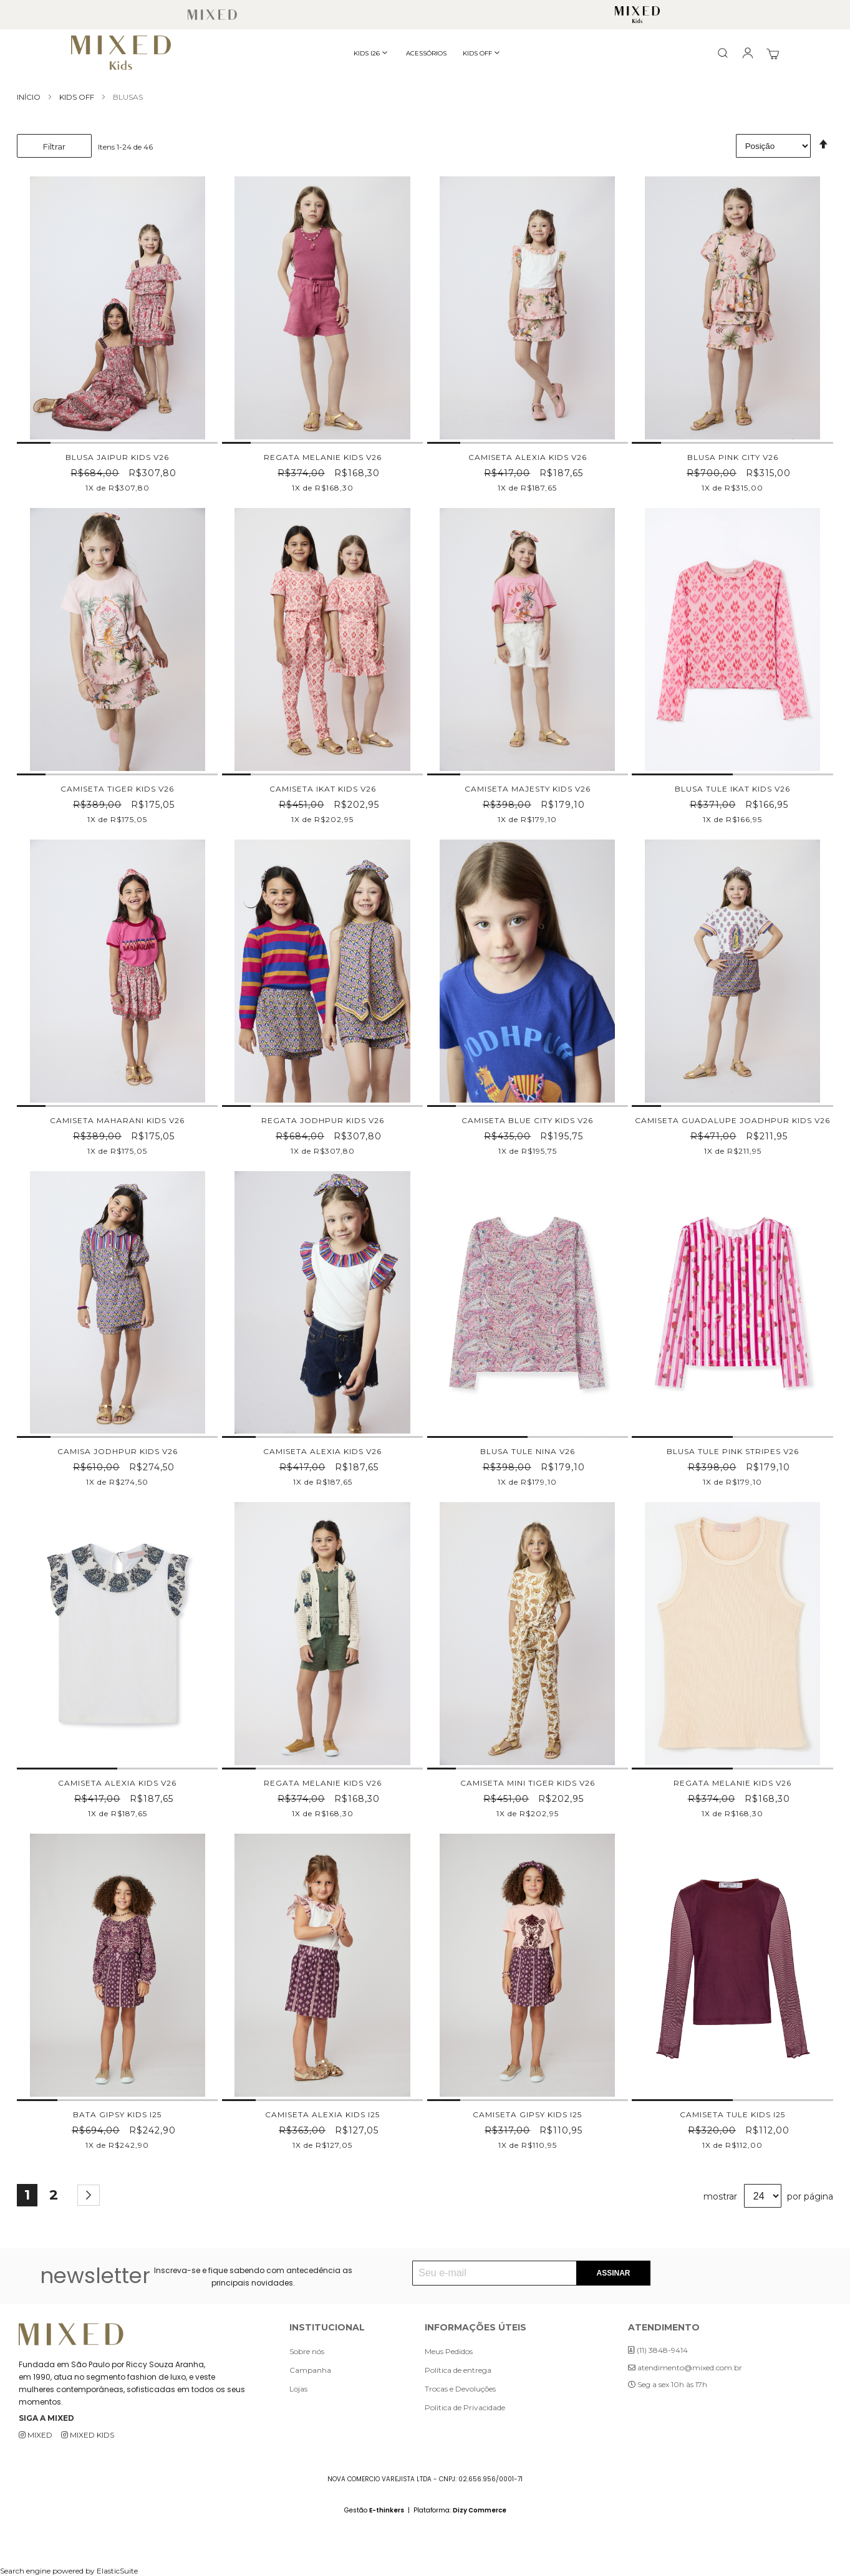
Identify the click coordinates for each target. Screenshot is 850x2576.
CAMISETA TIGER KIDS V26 (117, 788)
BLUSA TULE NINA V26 (527, 1451)
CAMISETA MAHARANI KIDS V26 (117, 1120)
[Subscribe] (613, 2273)
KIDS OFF (77, 97)
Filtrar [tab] (54, 146)
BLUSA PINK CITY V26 (732, 457)
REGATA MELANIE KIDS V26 (323, 457)
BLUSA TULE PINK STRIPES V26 (733, 1451)
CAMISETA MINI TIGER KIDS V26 (527, 1783)
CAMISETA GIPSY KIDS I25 (527, 2114)
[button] (34, 443)
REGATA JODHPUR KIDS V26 (322, 1120)
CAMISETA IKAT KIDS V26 (322, 788)
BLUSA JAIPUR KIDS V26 (117, 457)
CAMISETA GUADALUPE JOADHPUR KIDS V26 (732, 1120)
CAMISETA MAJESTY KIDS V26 (528, 788)
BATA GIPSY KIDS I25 (117, 2114)
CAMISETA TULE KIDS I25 (732, 2114)
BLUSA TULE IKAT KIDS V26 (732, 788)
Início (29, 97)
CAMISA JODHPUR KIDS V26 (117, 1451)
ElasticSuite (117, 2570)
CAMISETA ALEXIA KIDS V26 (527, 457)
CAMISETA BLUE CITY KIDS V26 (527, 1120)
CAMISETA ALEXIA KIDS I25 (322, 2114)
